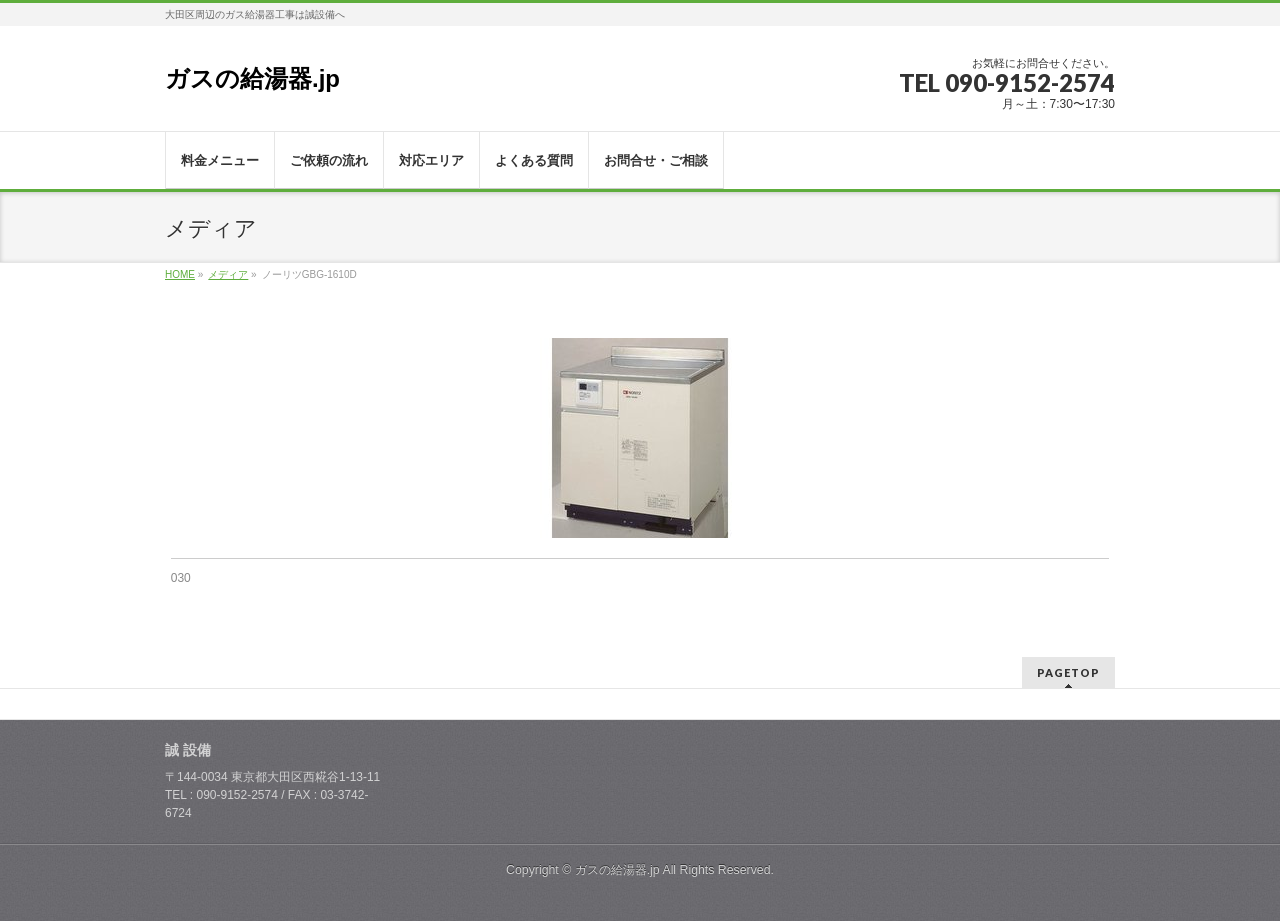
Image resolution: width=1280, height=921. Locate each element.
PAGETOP (1068, 672)
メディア (228, 274)
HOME (180, 274)
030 (181, 578)
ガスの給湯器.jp (252, 78)
